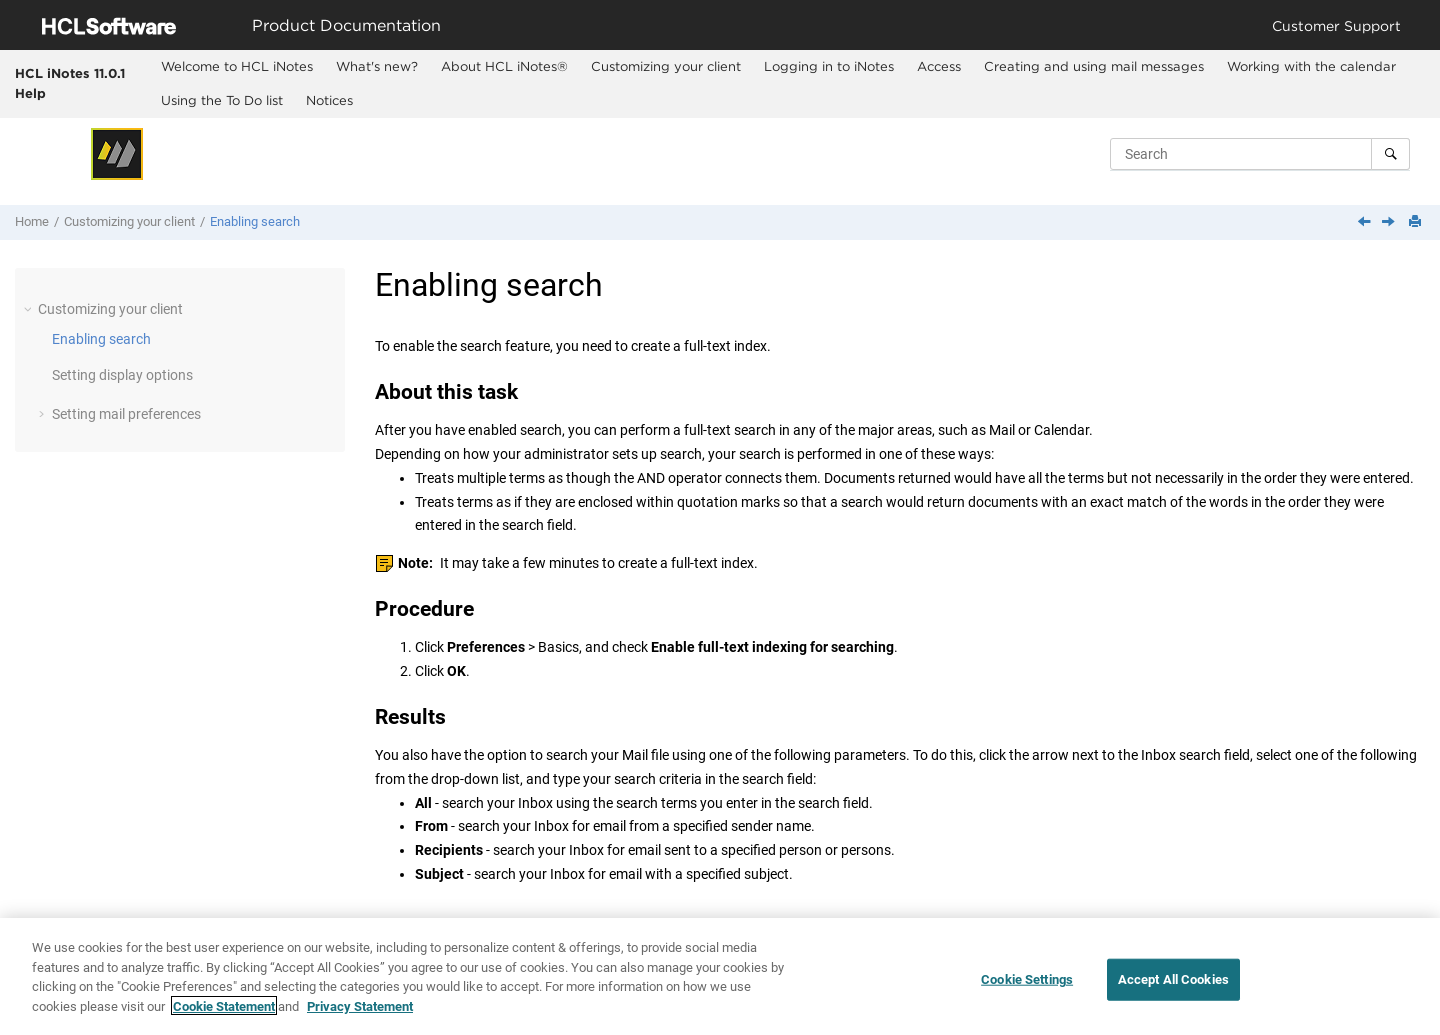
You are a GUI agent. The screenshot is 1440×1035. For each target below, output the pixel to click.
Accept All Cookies (1173, 992)
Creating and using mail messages (1094, 66)
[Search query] (1260, 154)
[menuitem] (236, 67)
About (504, 66)
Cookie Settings (1027, 992)
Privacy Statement (360, 1018)
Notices (329, 100)
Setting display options (122, 375)
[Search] (1390, 154)
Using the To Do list (222, 100)
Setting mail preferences (126, 414)
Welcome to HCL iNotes (237, 66)
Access (939, 66)
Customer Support (1336, 25)
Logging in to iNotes (829, 66)
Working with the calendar (1311, 66)
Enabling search (255, 221)
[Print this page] (1417, 222)
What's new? (377, 66)
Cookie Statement (224, 1018)
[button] (30, 309)
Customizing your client (666, 66)
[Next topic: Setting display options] (1390, 223)
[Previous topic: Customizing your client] (1366, 223)
